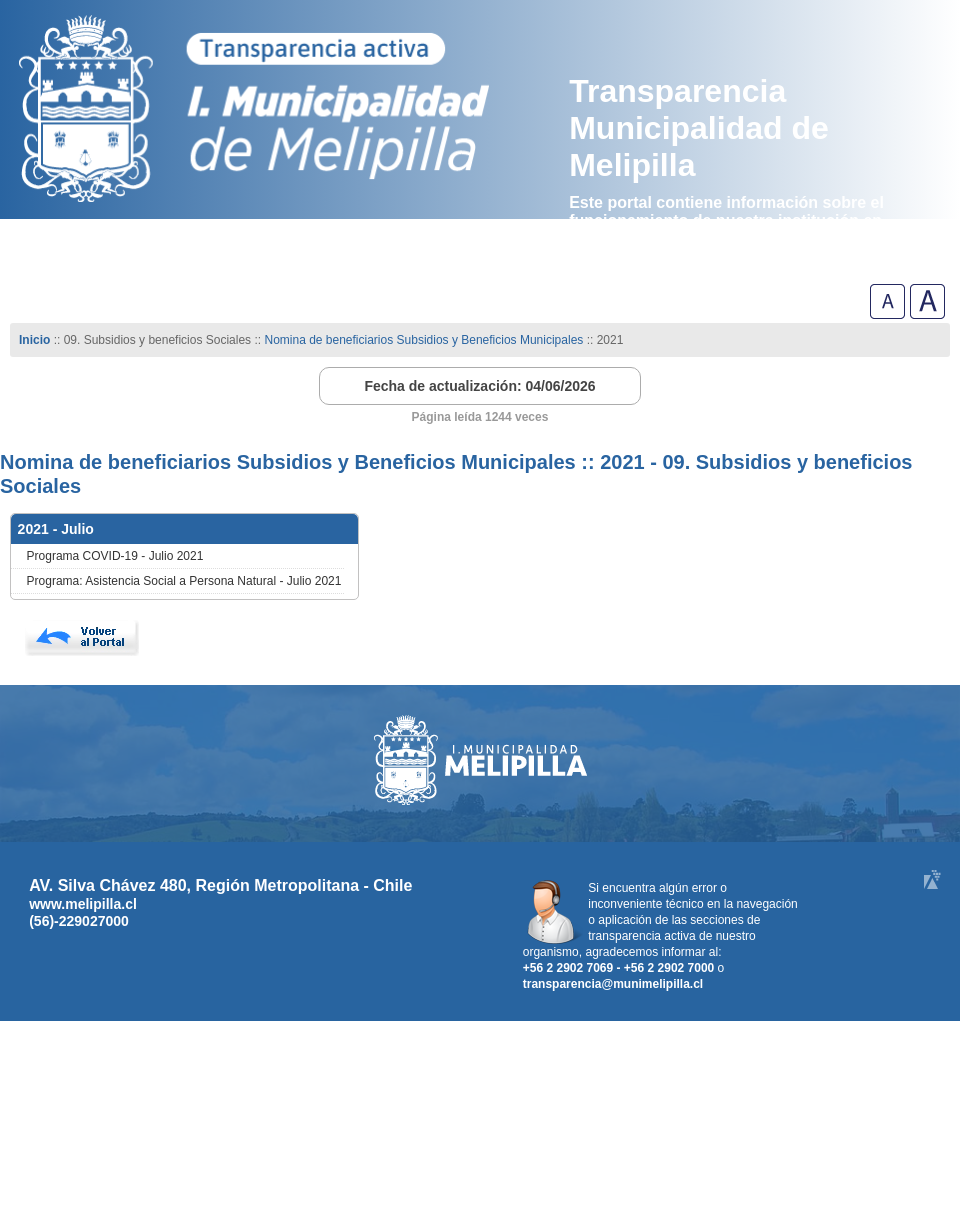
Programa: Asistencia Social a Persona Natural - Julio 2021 (184, 581)
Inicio (34, 340)
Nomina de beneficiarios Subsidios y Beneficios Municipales (423, 340)
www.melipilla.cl (83, 904)
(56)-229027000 (79, 921)
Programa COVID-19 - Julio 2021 (115, 556)
